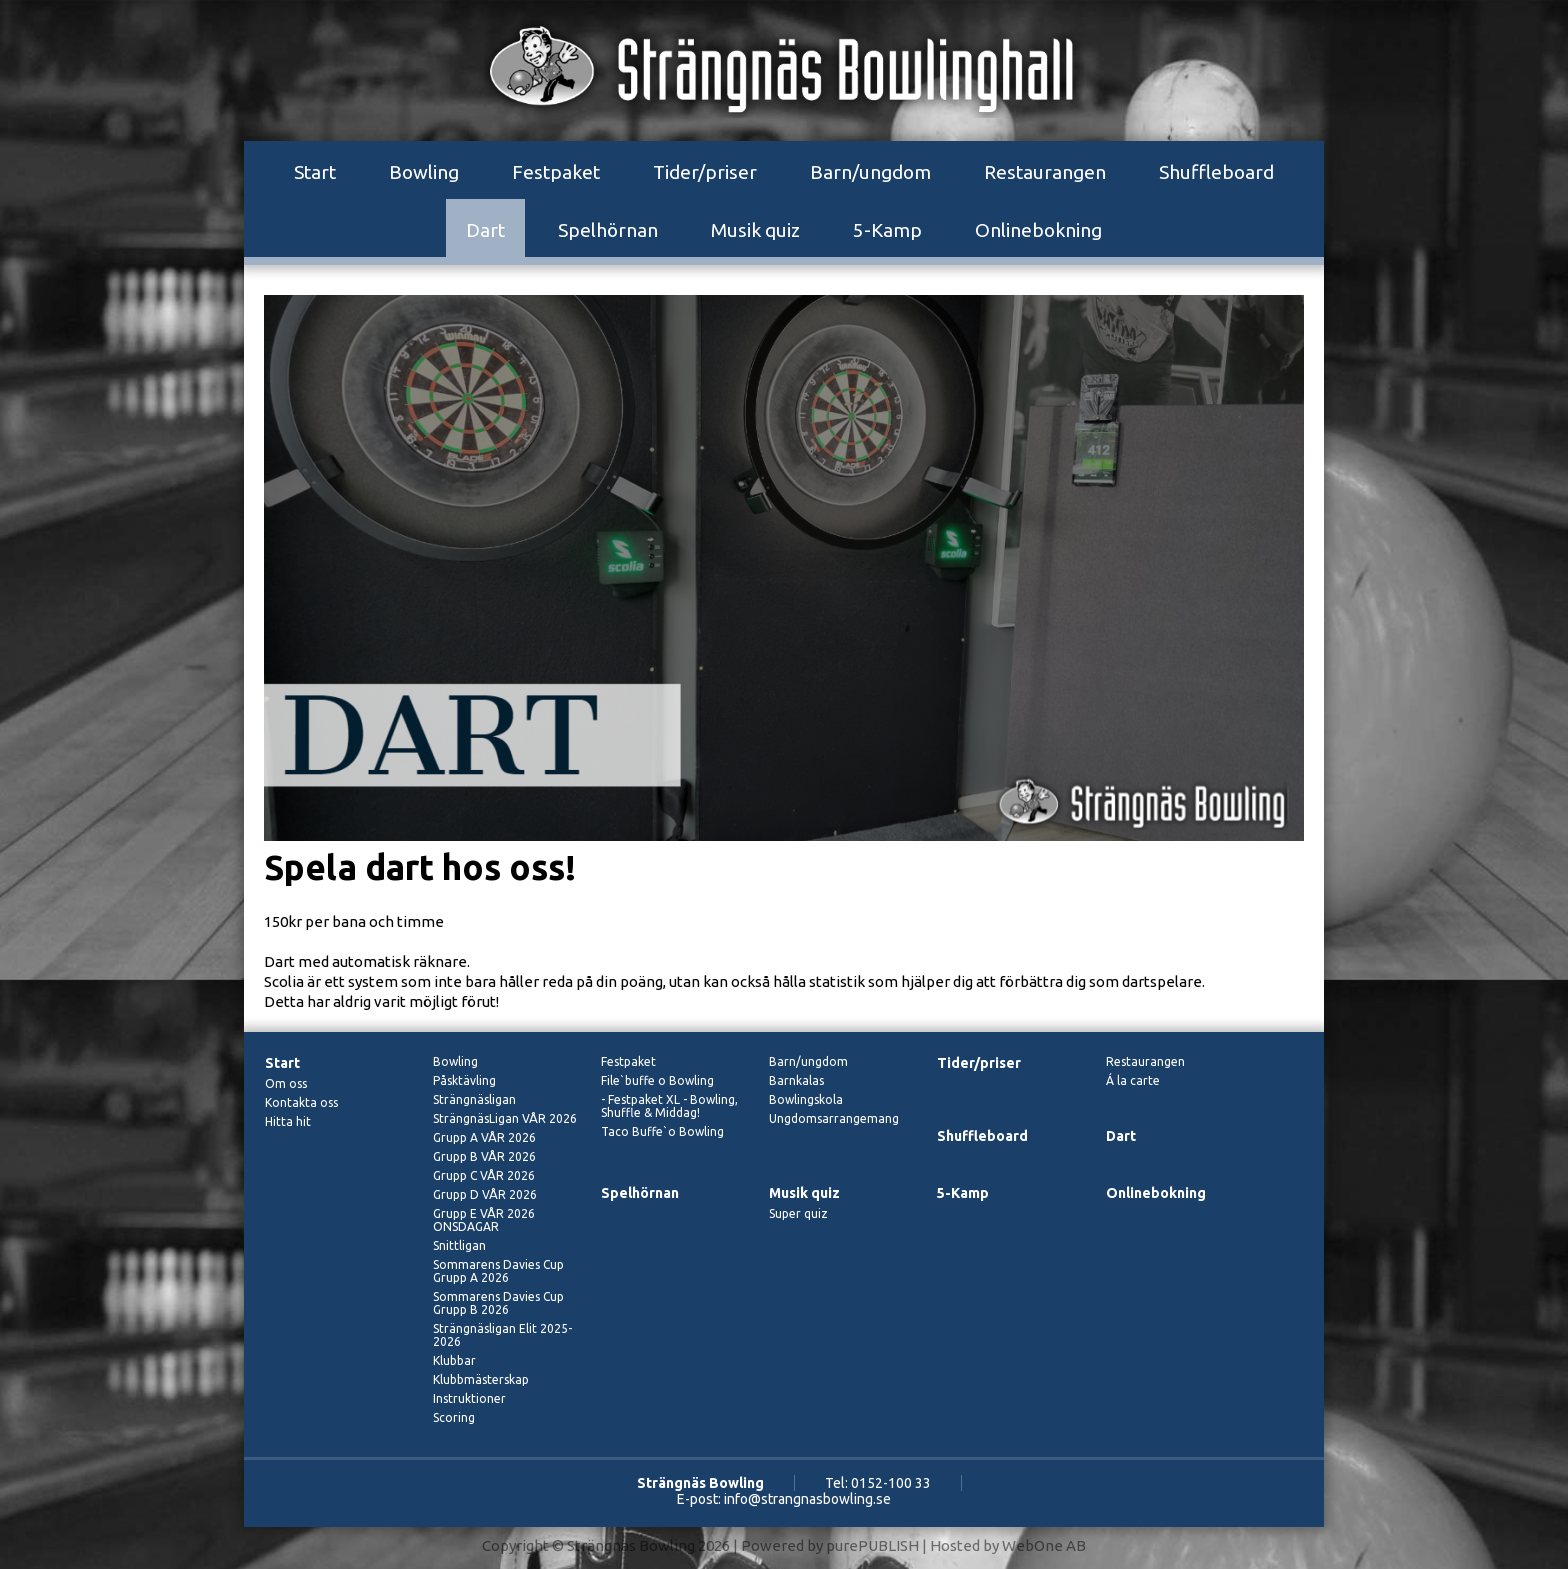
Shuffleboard (1216, 172)
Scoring (454, 1417)
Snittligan (459, 1245)
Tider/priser (705, 172)
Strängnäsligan (474, 1099)
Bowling (424, 172)
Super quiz (798, 1213)
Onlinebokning (1038, 230)
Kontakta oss (301, 1102)
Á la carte (1133, 1080)
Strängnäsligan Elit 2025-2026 (502, 1335)
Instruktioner (469, 1398)
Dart (485, 230)
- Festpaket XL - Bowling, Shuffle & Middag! (669, 1106)
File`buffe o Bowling (657, 1080)
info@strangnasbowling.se (807, 1499)
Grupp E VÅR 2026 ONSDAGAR (484, 1220)
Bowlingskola (806, 1099)
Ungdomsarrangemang (834, 1118)
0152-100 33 (891, 1483)
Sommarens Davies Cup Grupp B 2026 (498, 1303)
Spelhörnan (608, 230)
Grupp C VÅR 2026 (484, 1175)
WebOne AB (1044, 1545)
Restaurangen (1045, 172)
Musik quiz (755, 230)
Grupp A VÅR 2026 (484, 1137)
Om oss (286, 1083)
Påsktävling (464, 1080)
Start (315, 172)
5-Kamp (887, 230)
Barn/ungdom (870, 172)
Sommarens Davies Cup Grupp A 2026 (498, 1271)
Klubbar (454, 1360)
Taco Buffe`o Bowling (662, 1131)
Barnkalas (796, 1080)
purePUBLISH (872, 1545)
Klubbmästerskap (481, 1379)
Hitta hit (288, 1121)
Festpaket (556, 172)
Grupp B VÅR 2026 (484, 1156)
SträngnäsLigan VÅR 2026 (505, 1118)
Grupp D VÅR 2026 (485, 1194)
